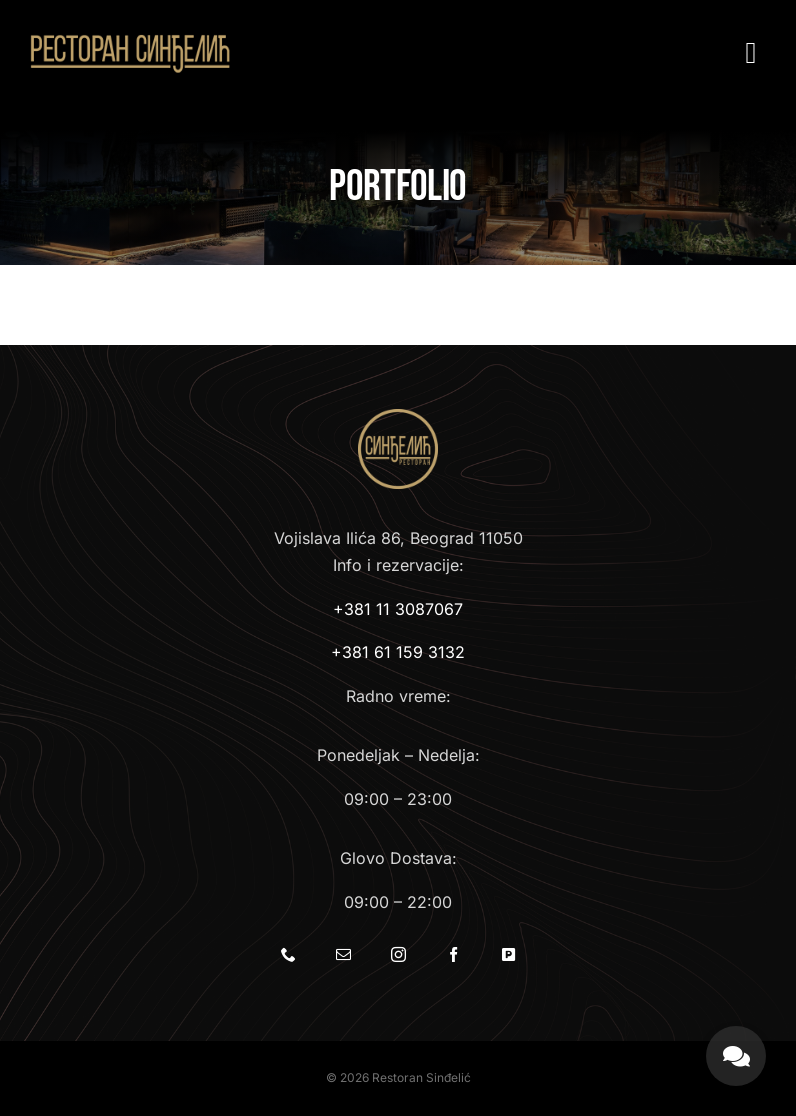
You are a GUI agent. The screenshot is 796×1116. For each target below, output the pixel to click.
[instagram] (398, 954)
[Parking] (508, 954)
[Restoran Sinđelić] (130, 38)
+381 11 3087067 (398, 609)
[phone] (288, 954)
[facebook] (453, 954)
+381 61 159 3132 (398, 652)
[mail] (343, 954)
